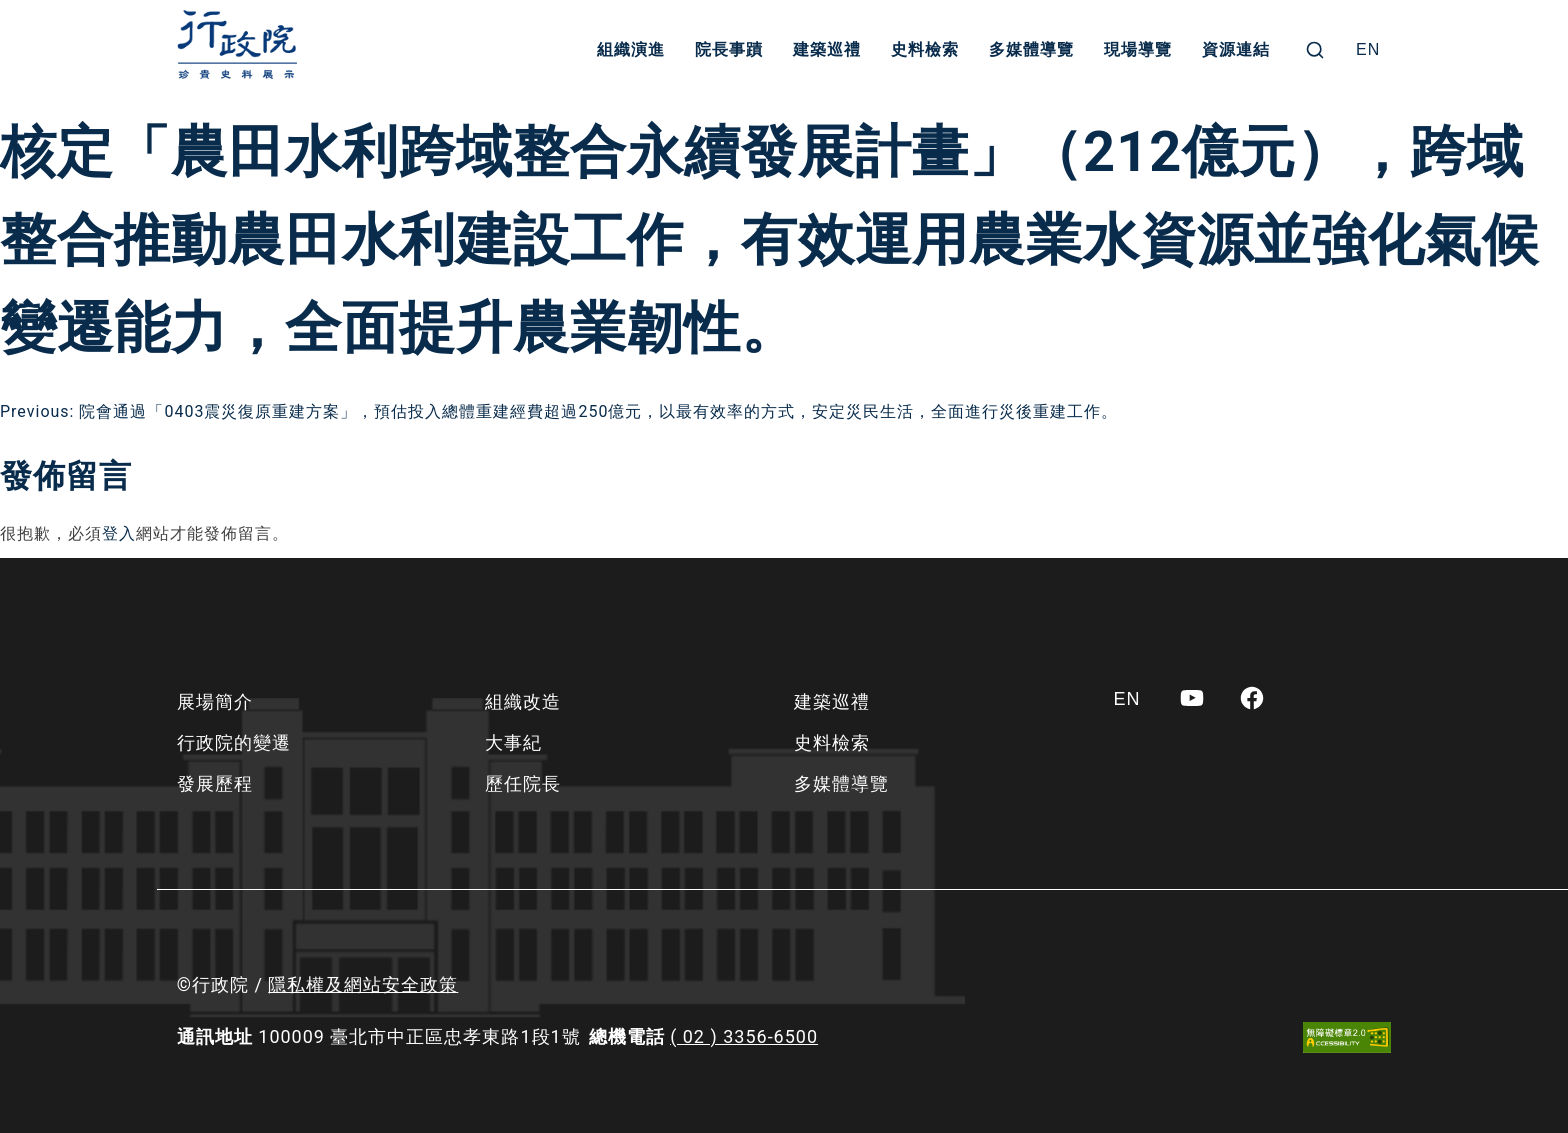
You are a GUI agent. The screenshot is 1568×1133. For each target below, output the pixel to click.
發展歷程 (215, 783)
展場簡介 (215, 701)
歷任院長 (523, 783)
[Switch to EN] (1368, 50)
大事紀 (513, 742)
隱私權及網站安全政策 (363, 984)
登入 (119, 533)
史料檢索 (925, 49)
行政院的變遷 (234, 742)
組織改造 (523, 701)
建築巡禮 (827, 49)
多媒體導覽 (1031, 49)
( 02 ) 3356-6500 (744, 1036)
